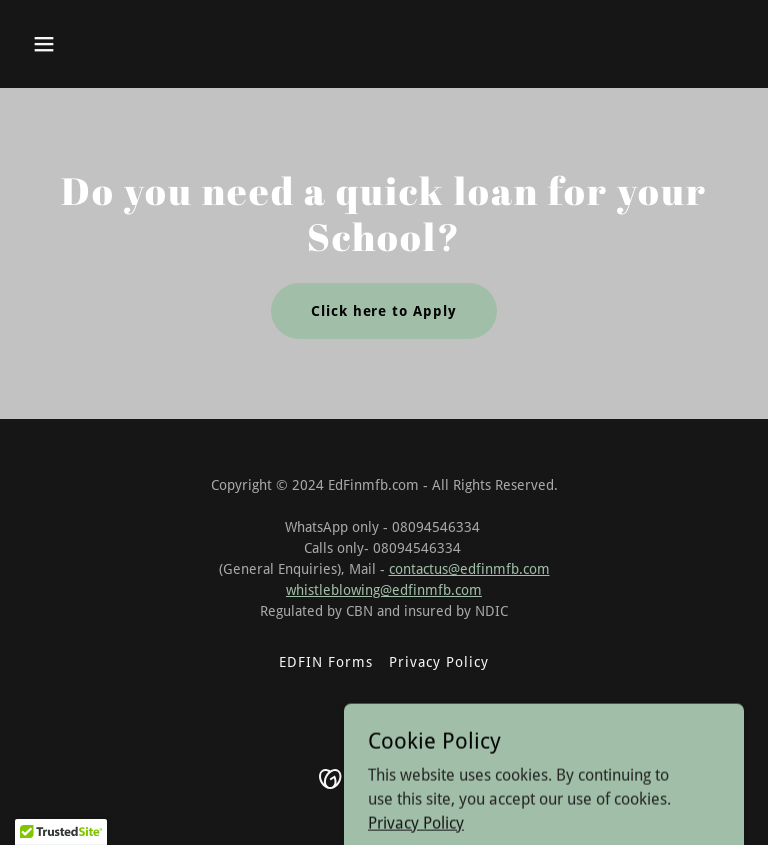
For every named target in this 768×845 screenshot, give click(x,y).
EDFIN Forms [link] (326, 662)
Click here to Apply (384, 311)
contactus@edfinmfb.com (469, 569)
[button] (44, 44)
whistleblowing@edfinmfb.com (384, 590)
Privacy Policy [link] (439, 662)
